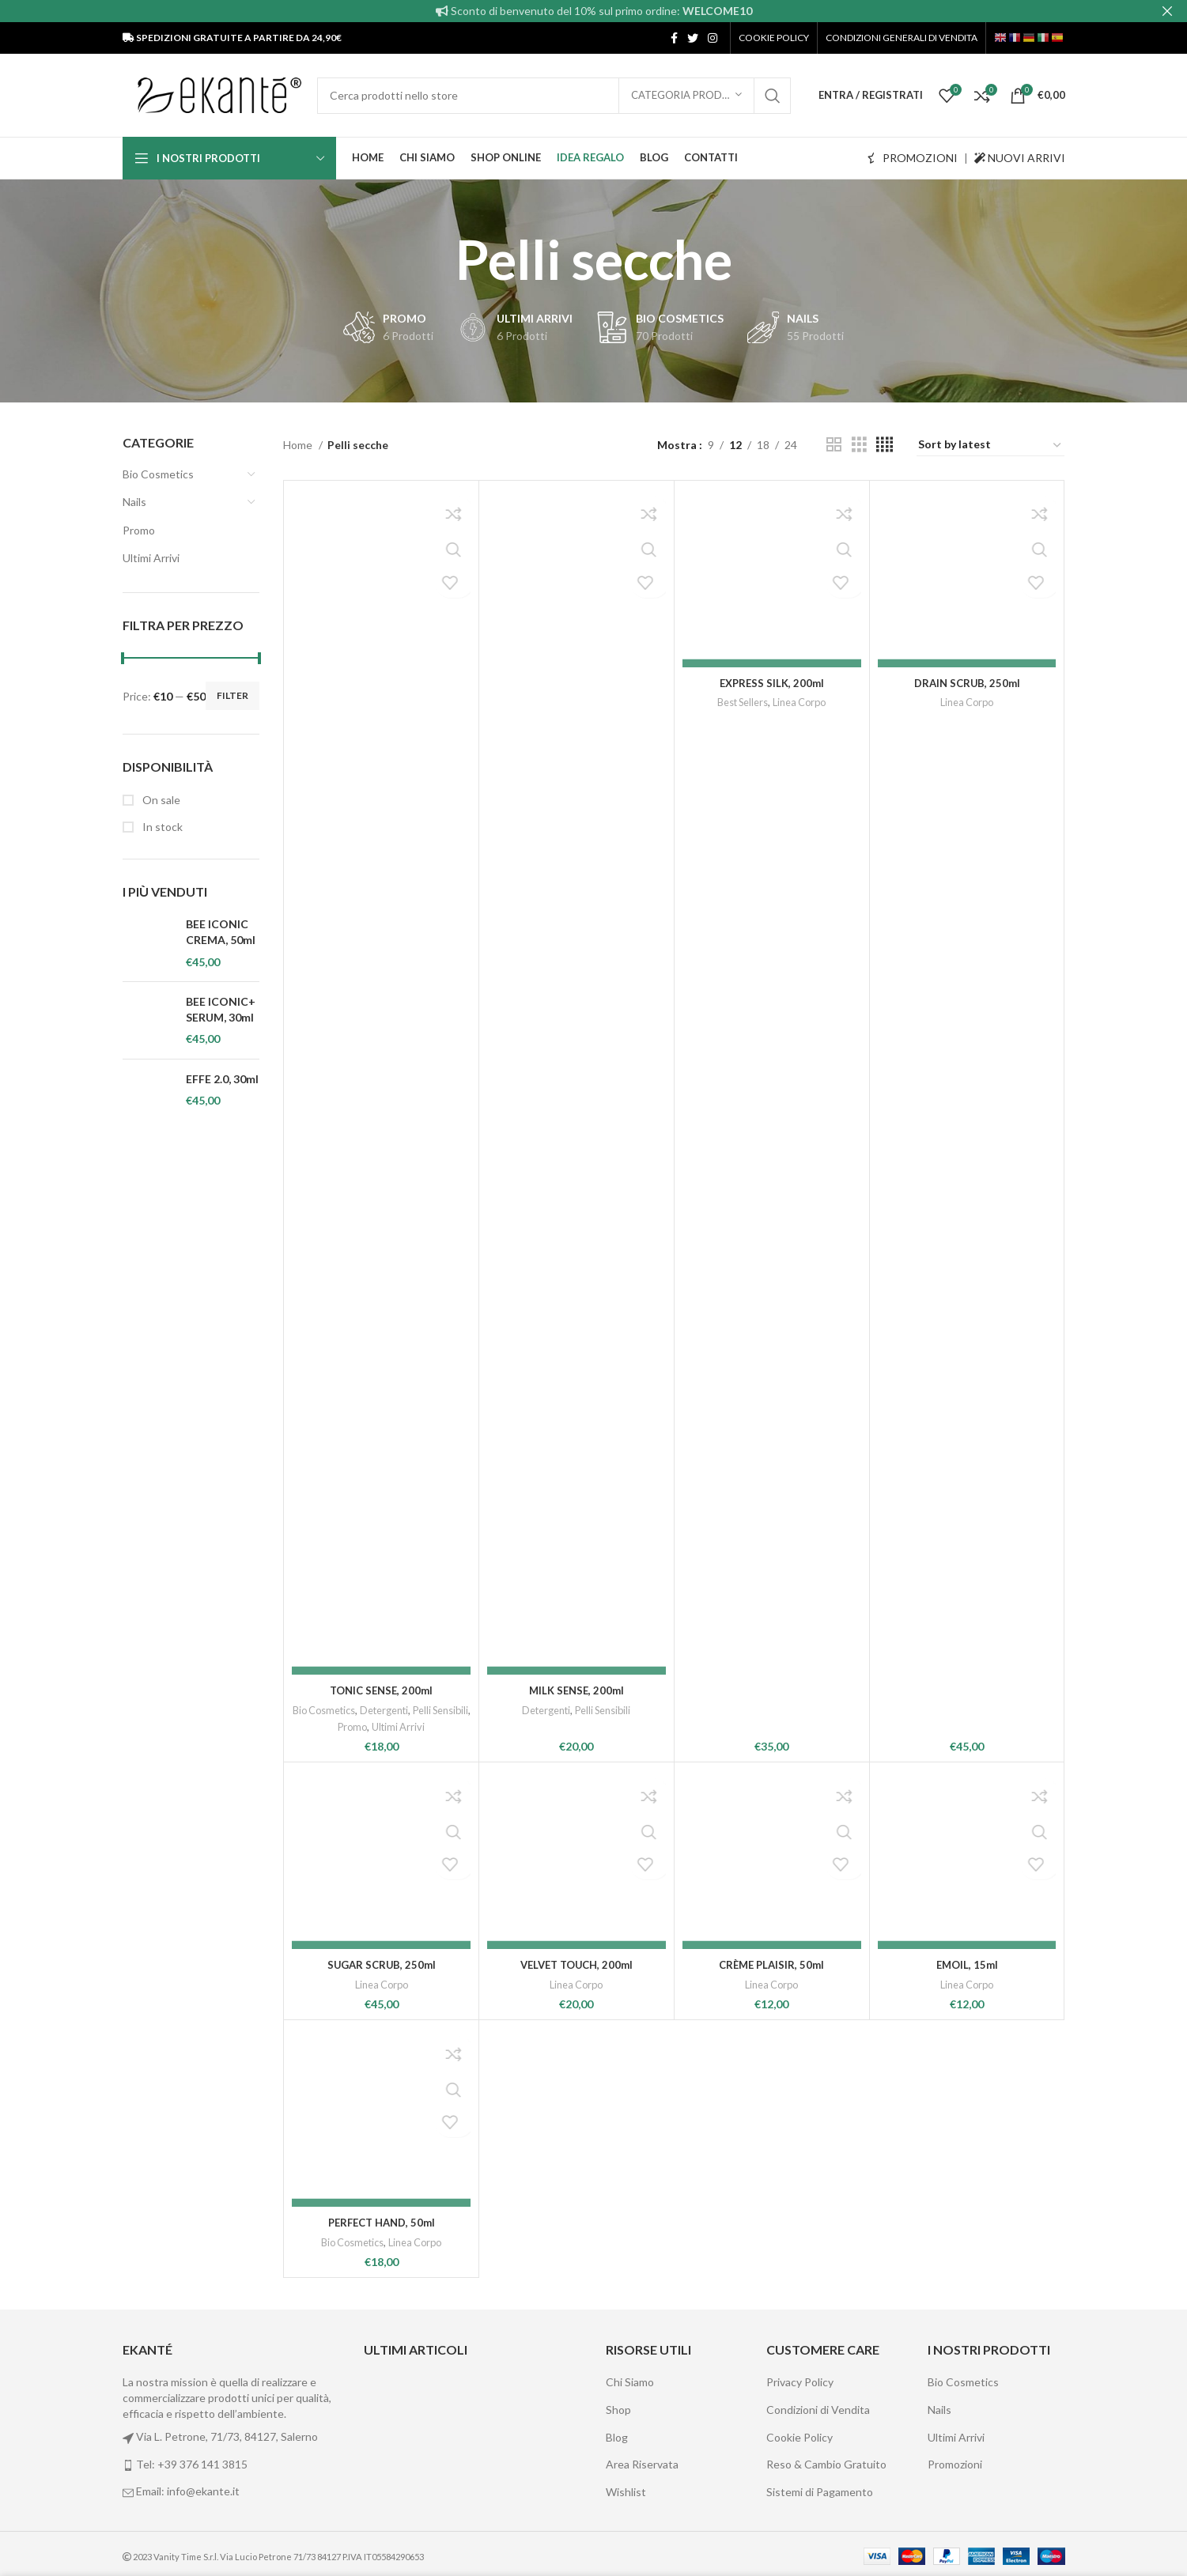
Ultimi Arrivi (151, 558)
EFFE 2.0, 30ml (222, 1079)
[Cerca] (554, 95)
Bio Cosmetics (158, 474)
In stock (161, 826)
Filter (232, 695)
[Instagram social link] (712, 38)
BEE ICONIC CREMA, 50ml (220, 931)
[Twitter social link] (692, 38)
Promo (139, 530)
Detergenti (415, 1710)
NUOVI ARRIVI (1019, 157)
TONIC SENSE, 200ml (381, 1690)
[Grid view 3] (859, 445)
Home (299, 444)
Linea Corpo (801, 1710)
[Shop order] (990, 445)
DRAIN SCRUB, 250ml (967, 1690)
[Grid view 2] (833, 445)
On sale (160, 799)
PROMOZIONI (913, 157)
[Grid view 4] (884, 445)
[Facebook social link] (674, 38)
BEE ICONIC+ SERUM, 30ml (220, 1009)
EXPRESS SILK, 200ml (771, 1690)
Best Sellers (741, 1710)
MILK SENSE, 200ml (576, 1690)
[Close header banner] (1167, 11)
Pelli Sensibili (333, 1726)
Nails (134, 501)
